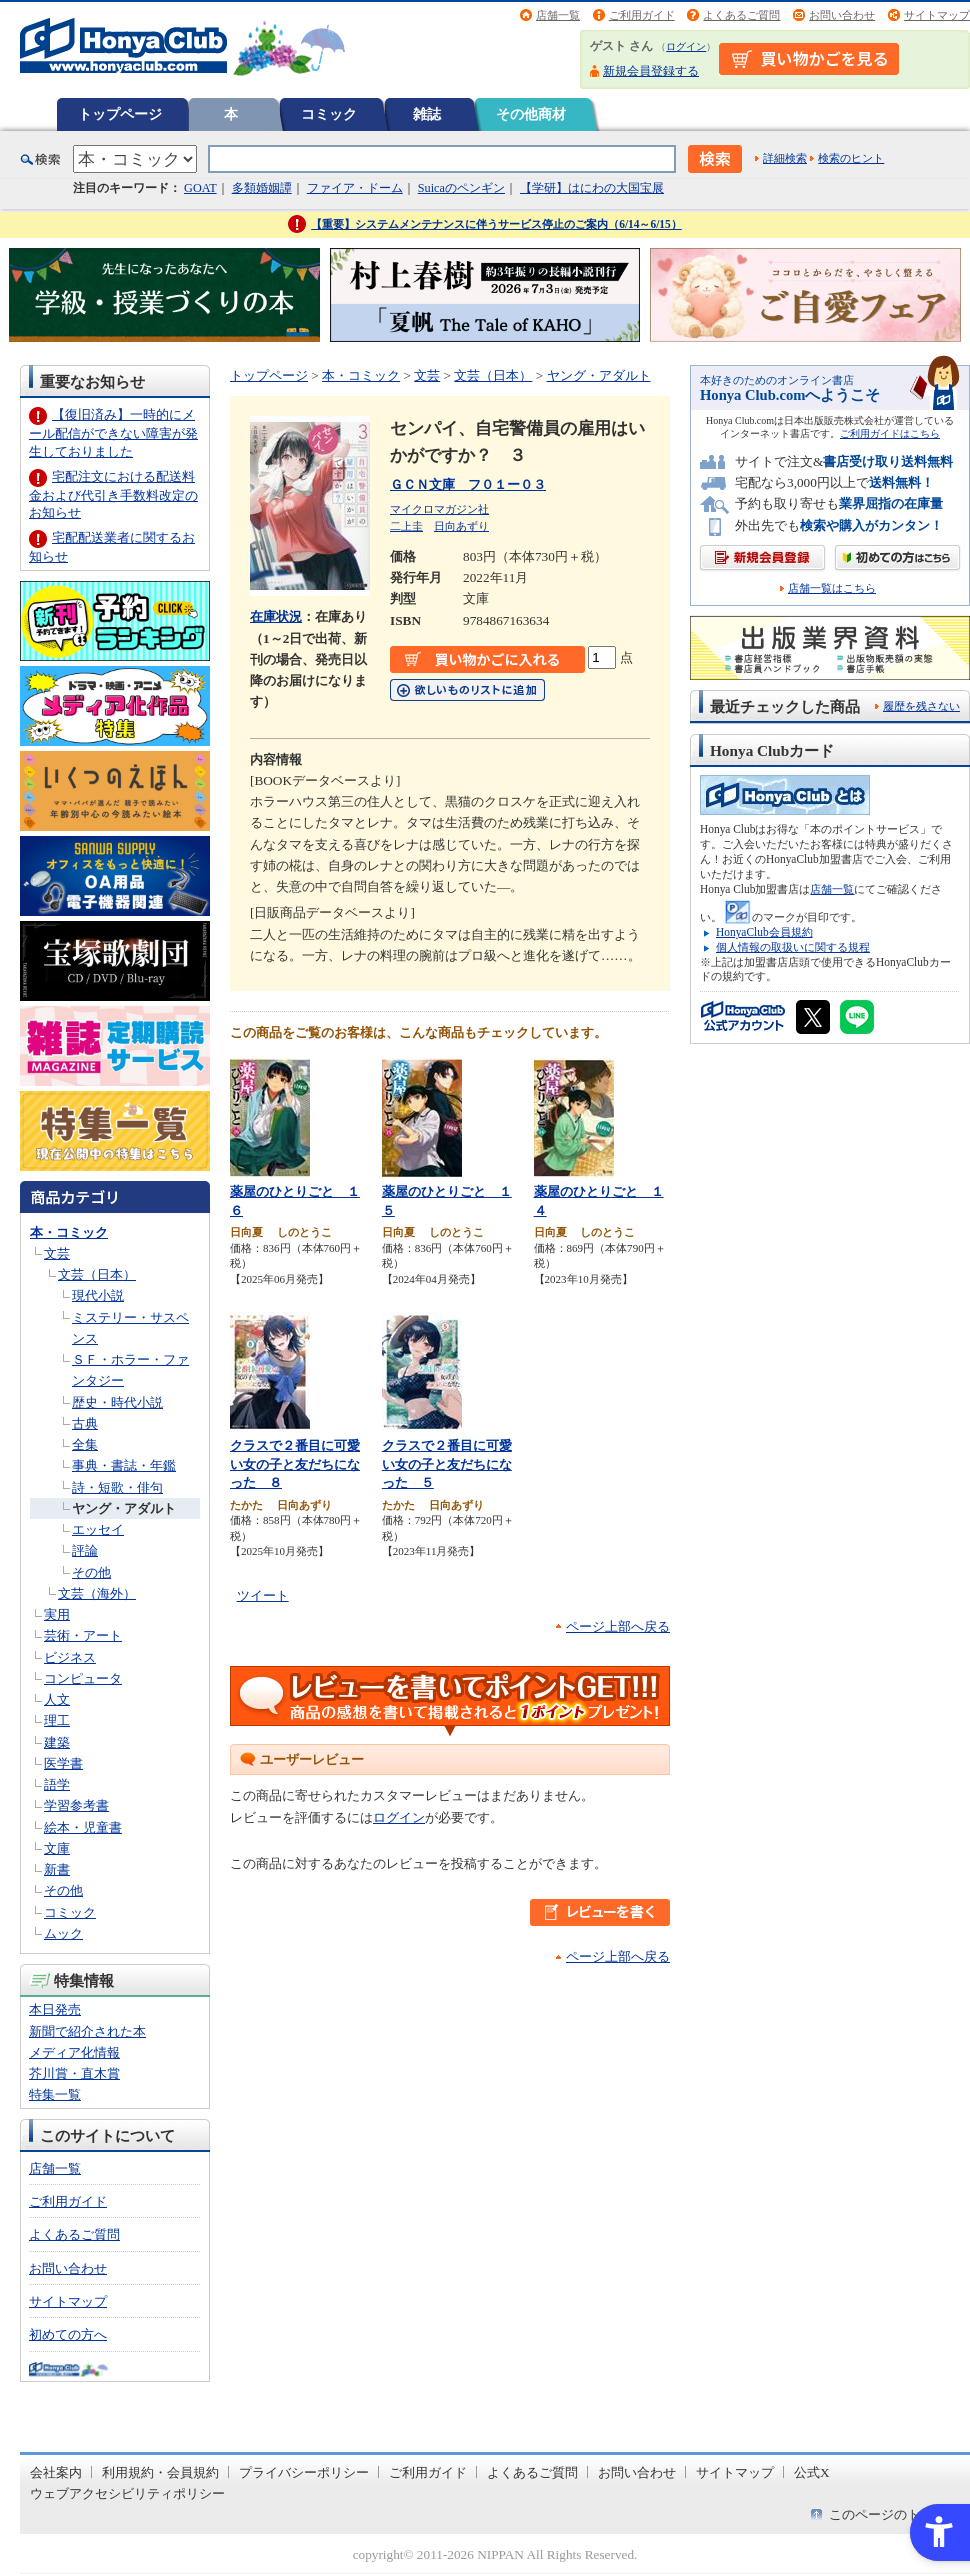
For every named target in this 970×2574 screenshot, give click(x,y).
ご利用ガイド (642, 15)
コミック (329, 114)
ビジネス (70, 1657)
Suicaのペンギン (461, 188)
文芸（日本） (97, 1274)
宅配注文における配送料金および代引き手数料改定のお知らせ (113, 494)
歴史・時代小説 (117, 1402)
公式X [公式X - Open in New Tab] (812, 2472)
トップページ (120, 114)
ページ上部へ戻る (618, 1626)
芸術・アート (83, 1635)
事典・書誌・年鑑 (124, 1465)
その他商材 (531, 114)
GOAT (200, 188)
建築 (57, 1742)
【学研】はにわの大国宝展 (592, 188)
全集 (85, 1444)
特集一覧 (55, 2094)
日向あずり (461, 526)
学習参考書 (76, 1805)
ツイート (263, 1595)
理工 (57, 1720)
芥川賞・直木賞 (74, 2073)
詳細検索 (785, 158)
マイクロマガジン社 (439, 509)
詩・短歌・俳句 (117, 1487)
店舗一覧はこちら (832, 588)
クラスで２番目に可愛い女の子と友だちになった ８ (295, 1464)
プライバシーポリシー (304, 2472)
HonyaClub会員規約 (764, 932)
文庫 (57, 1848)
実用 (57, 1614)
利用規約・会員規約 (160, 2472)
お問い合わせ (842, 15)
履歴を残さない (921, 706)
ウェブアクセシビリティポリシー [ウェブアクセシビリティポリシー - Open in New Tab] (127, 2493)
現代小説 (98, 1295)
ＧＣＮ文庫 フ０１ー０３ (468, 484)
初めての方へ (68, 2334)
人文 (57, 1699)
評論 (85, 1550)
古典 (85, 1423)
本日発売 (55, 2009)
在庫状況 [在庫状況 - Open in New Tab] (276, 616)
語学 (57, 1784)
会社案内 (56, 2472)
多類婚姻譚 (262, 188)
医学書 (63, 1763)
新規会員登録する (651, 71)
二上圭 (406, 526)
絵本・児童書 (83, 1827)
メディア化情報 (74, 2052)
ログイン (686, 46)
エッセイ (98, 1529)
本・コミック (69, 1232)
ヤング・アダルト (124, 1508)
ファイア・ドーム (355, 188)
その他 (91, 1572)
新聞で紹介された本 (87, 2031)
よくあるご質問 (741, 15)
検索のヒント (851, 158)
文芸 (57, 1253)
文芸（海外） (97, 1593)
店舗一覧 (558, 15)
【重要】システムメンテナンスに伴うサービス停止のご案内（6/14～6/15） (496, 224)
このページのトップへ (894, 2514)
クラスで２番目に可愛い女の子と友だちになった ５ (447, 1464)
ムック (63, 1933)
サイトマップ (937, 15)
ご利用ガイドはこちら (890, 433)
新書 (57, 1869)
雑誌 (427, 114)
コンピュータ (83, 1678)
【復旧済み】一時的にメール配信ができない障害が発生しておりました (113, 432)
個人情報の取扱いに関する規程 (793, 947)
